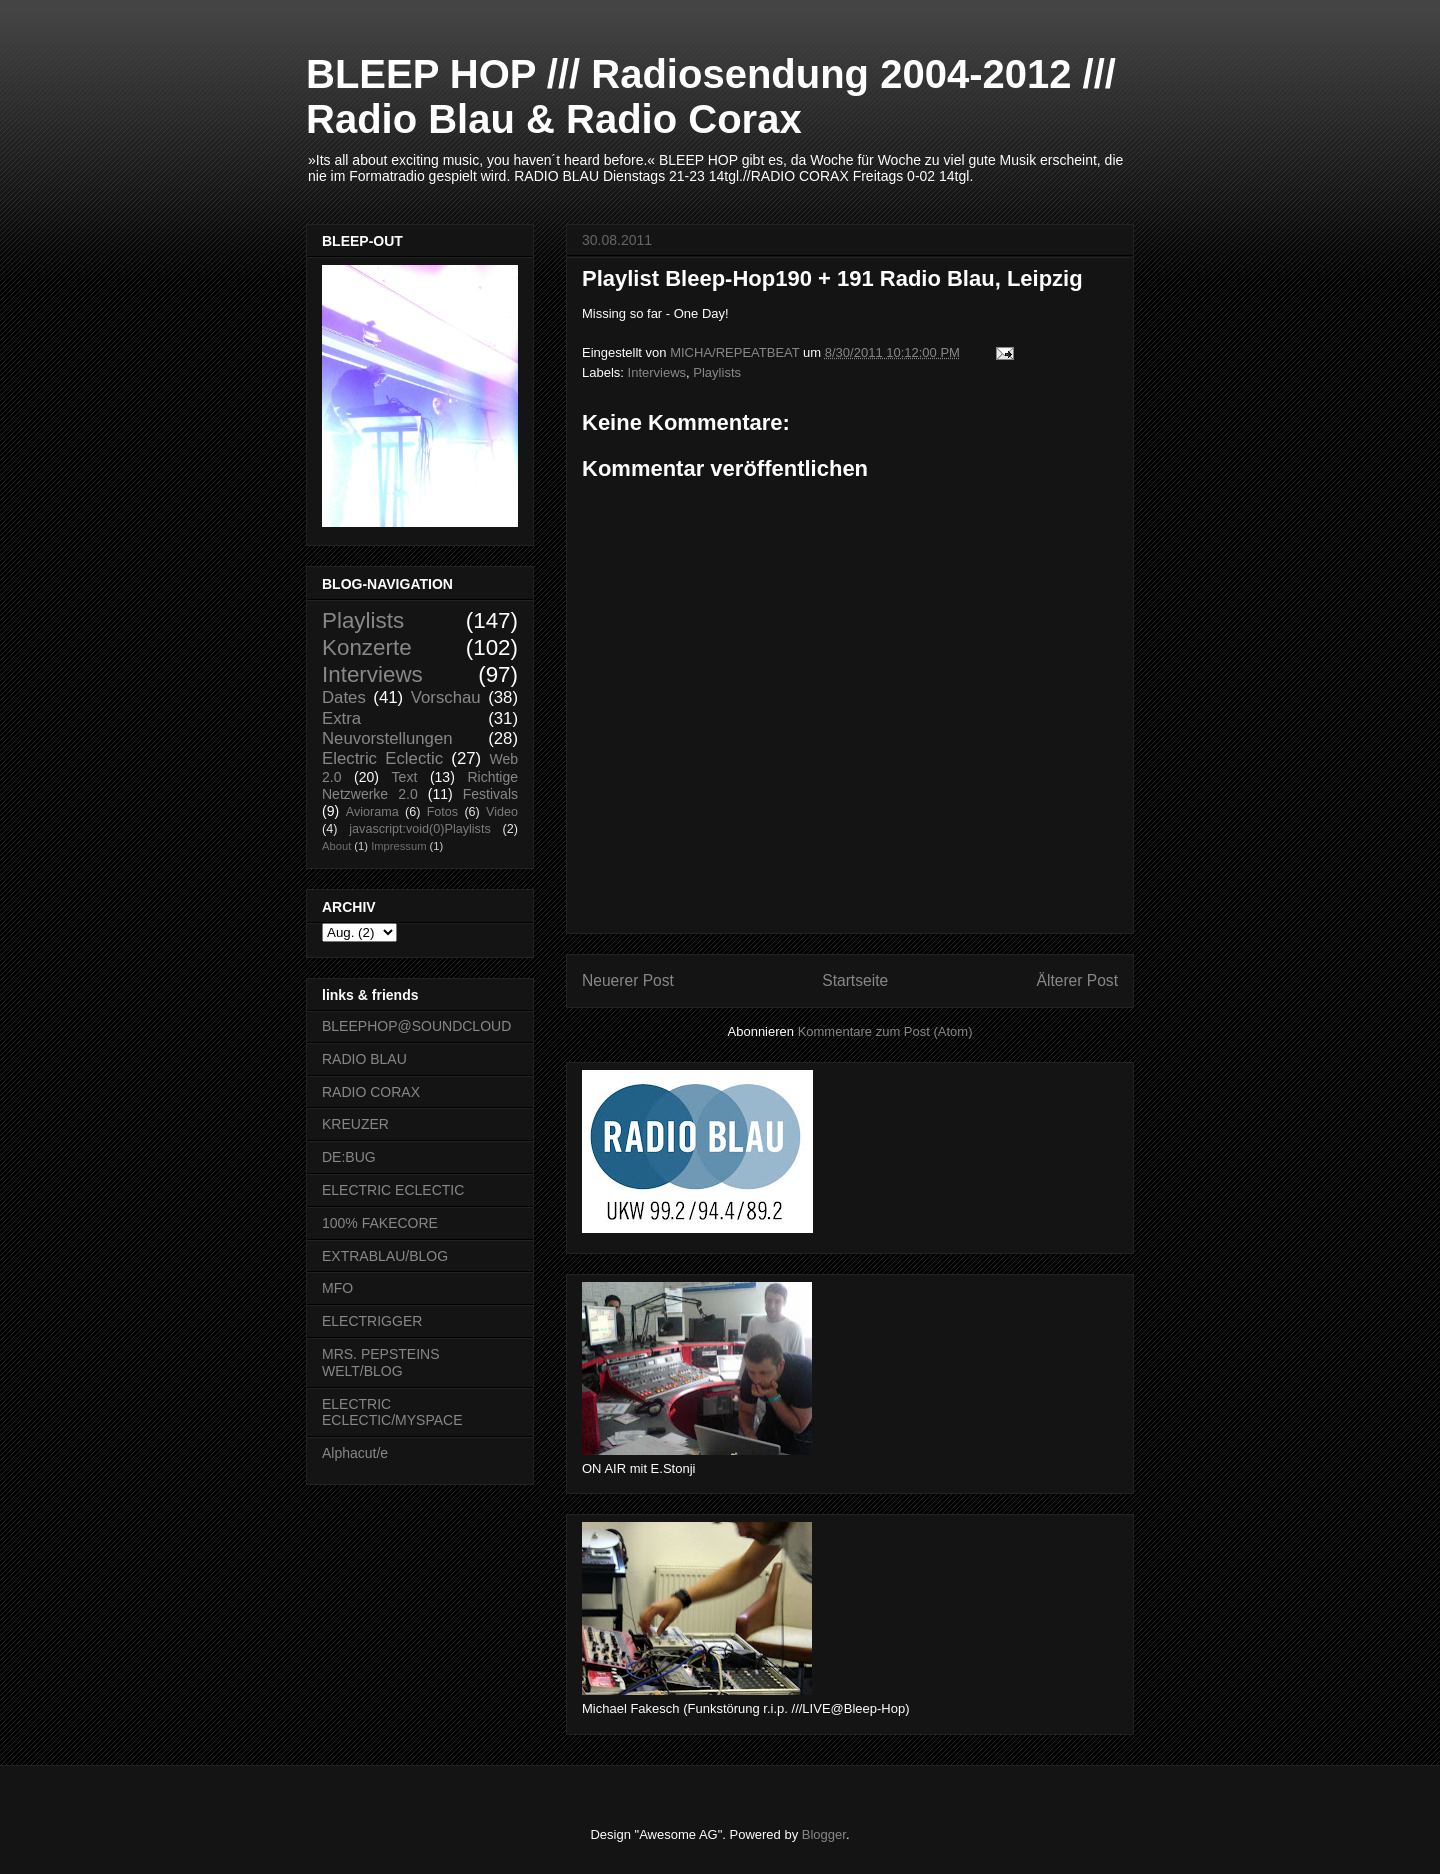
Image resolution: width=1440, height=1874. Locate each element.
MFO (337, 1288)
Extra (341, 718)
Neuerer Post (628, 980)
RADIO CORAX (371, 1092)
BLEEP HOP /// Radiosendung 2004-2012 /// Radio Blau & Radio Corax (711, 96)
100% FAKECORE (380, 1223)
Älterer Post (1077, 980)
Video (502, 812)
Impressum (398, 846)
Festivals (490, 794)
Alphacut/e (355, 1453)
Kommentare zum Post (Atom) (885, 1031)
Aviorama (372, 812)
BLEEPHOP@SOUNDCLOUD (416, 1026)
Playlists (717, 372)
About (336, 846)
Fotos (443, 812)
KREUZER (355, 1124)
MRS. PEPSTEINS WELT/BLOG (380, 1362)
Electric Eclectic (382, 758)
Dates (344, 697)
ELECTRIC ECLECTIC (393, 1190)
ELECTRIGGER (372, 1321)
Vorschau (446, 697)
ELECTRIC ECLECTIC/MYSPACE (392, 1412)
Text (405, 777)
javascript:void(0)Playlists (419, 829)
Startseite (855, 980)
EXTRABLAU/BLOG (385, 1256)
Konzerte (367, 647)
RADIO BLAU (364, 1059)
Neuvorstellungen (387, 738)
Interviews (657, 372)
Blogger (824, 1834)
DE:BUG (349, 1157)
